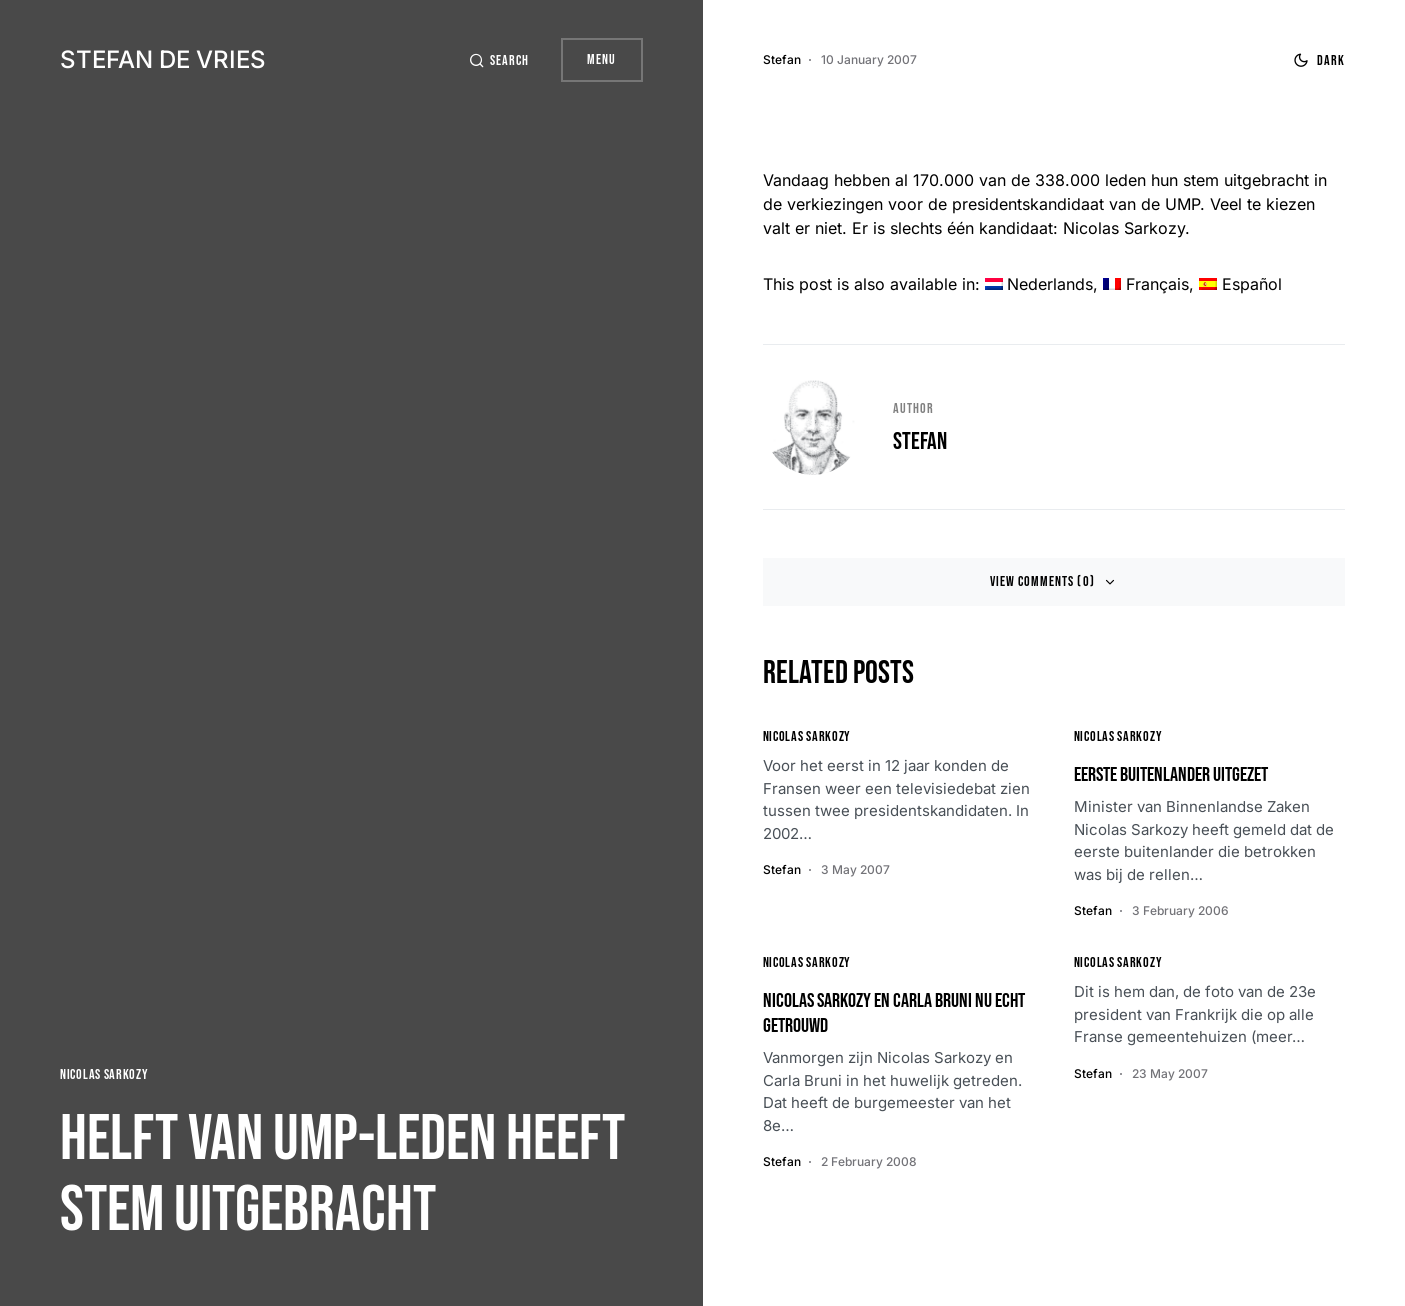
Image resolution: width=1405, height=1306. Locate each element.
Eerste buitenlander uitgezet (1171, 775)
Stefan (920, 441)
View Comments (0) (1042, 581)
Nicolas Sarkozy (104, 1074)
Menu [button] (601, 59)
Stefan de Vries (163, 59)
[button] (499, 60)
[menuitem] (1039, 284)
